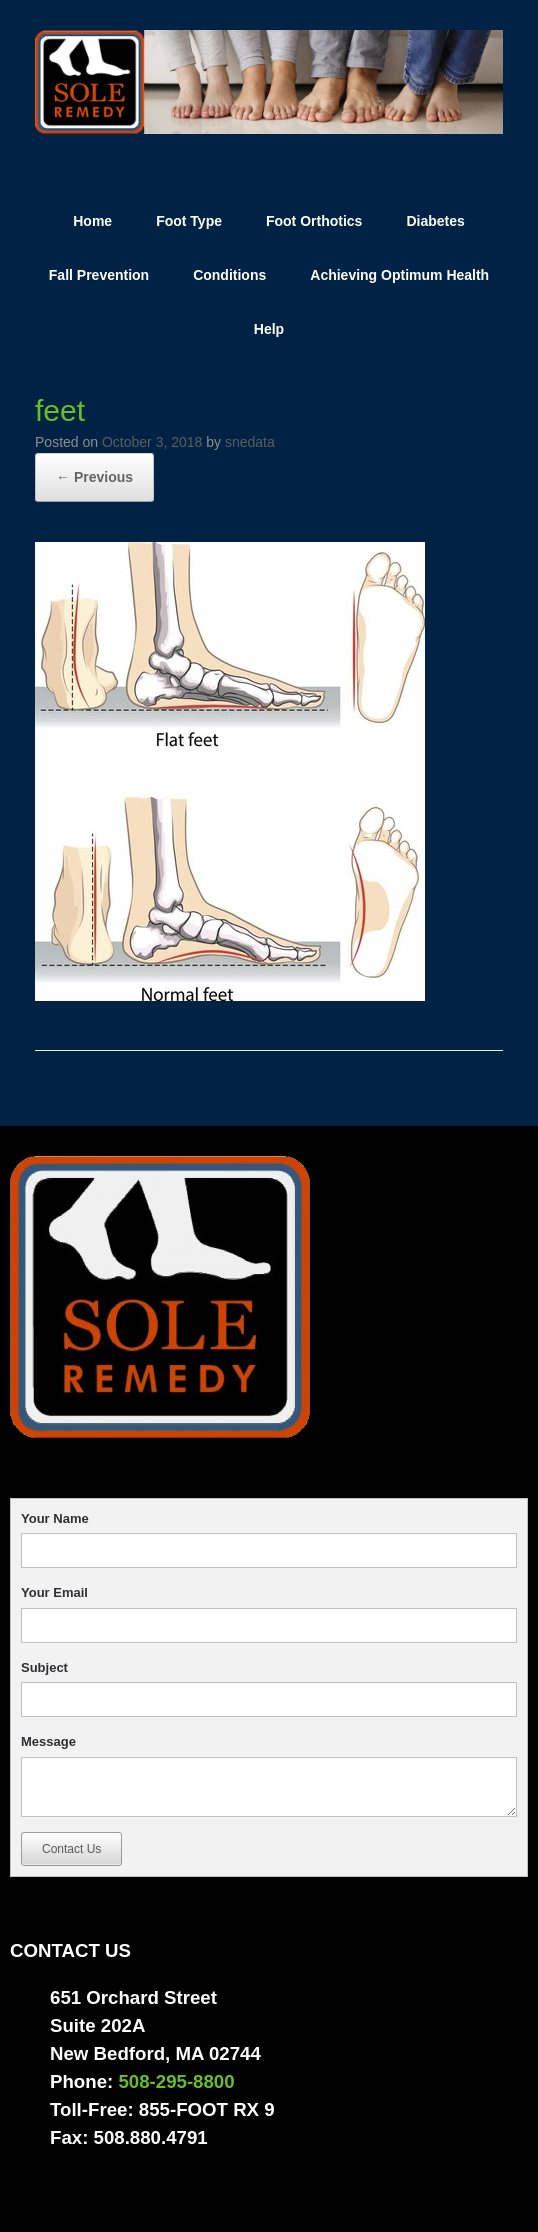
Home (92, 221)
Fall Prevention (99, 275)
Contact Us (71, 1849)
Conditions (229, 275)
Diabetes (435, 221)
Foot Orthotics (314, 221)
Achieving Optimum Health (399, 275)
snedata (250, 442)
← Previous (94, 477)
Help (269, 329)
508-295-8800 (176, 2081)
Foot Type (189, 221)
